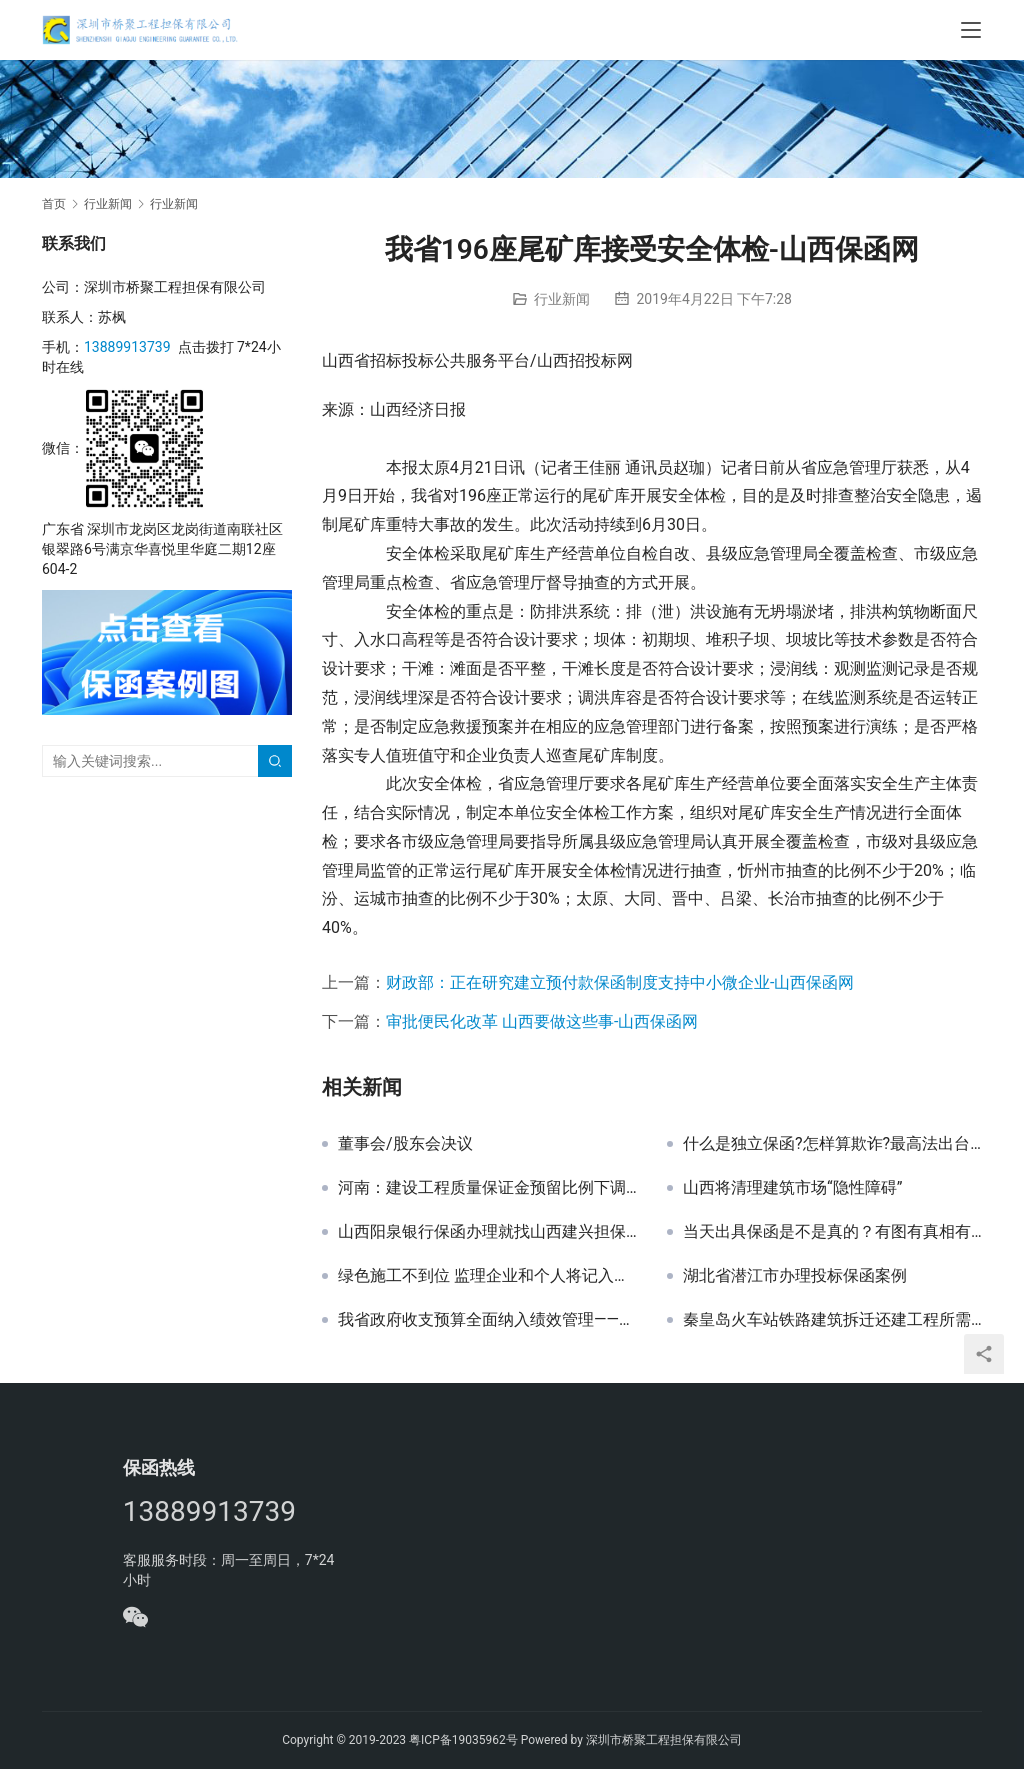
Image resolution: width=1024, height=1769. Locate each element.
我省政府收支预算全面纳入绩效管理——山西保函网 (487, 1320)
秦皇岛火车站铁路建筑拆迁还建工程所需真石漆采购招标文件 (832, 1320)
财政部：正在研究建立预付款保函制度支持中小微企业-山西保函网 (620, 982)
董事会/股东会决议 (405, 1144)
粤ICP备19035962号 (463, 1740)
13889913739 (127, 347)
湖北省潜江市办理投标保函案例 (795, 1276)
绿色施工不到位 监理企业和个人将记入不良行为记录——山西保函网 (487, 1276)
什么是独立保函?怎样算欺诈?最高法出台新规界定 (832, 1144)
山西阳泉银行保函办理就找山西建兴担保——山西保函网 (487, 1232)
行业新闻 (562, 299)
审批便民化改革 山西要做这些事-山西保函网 (542, 1021)
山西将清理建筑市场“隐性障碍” (792, 1188)
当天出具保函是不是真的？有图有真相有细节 (832, 1232)
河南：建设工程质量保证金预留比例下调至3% (487, 1188)
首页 (54, 204)
